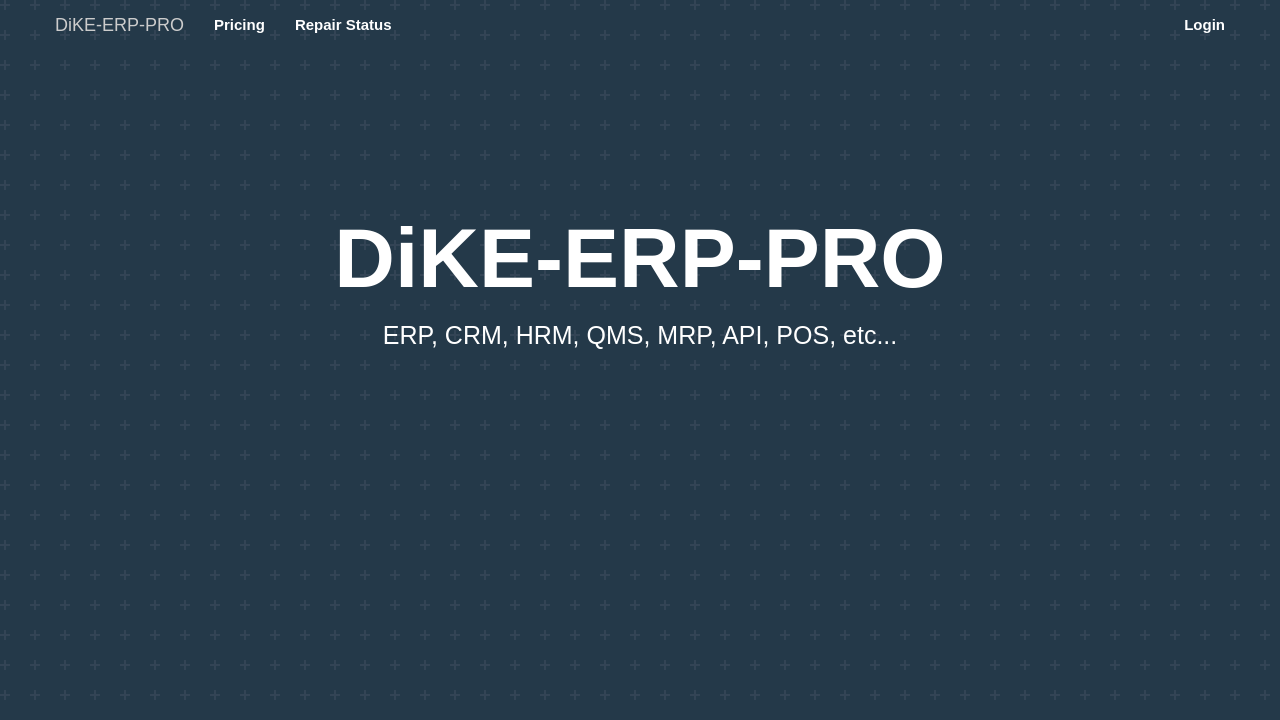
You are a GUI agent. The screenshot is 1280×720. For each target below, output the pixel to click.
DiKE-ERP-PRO (119, 25)
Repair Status (343, 24)
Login (1204, 24)
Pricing (239, 24)
